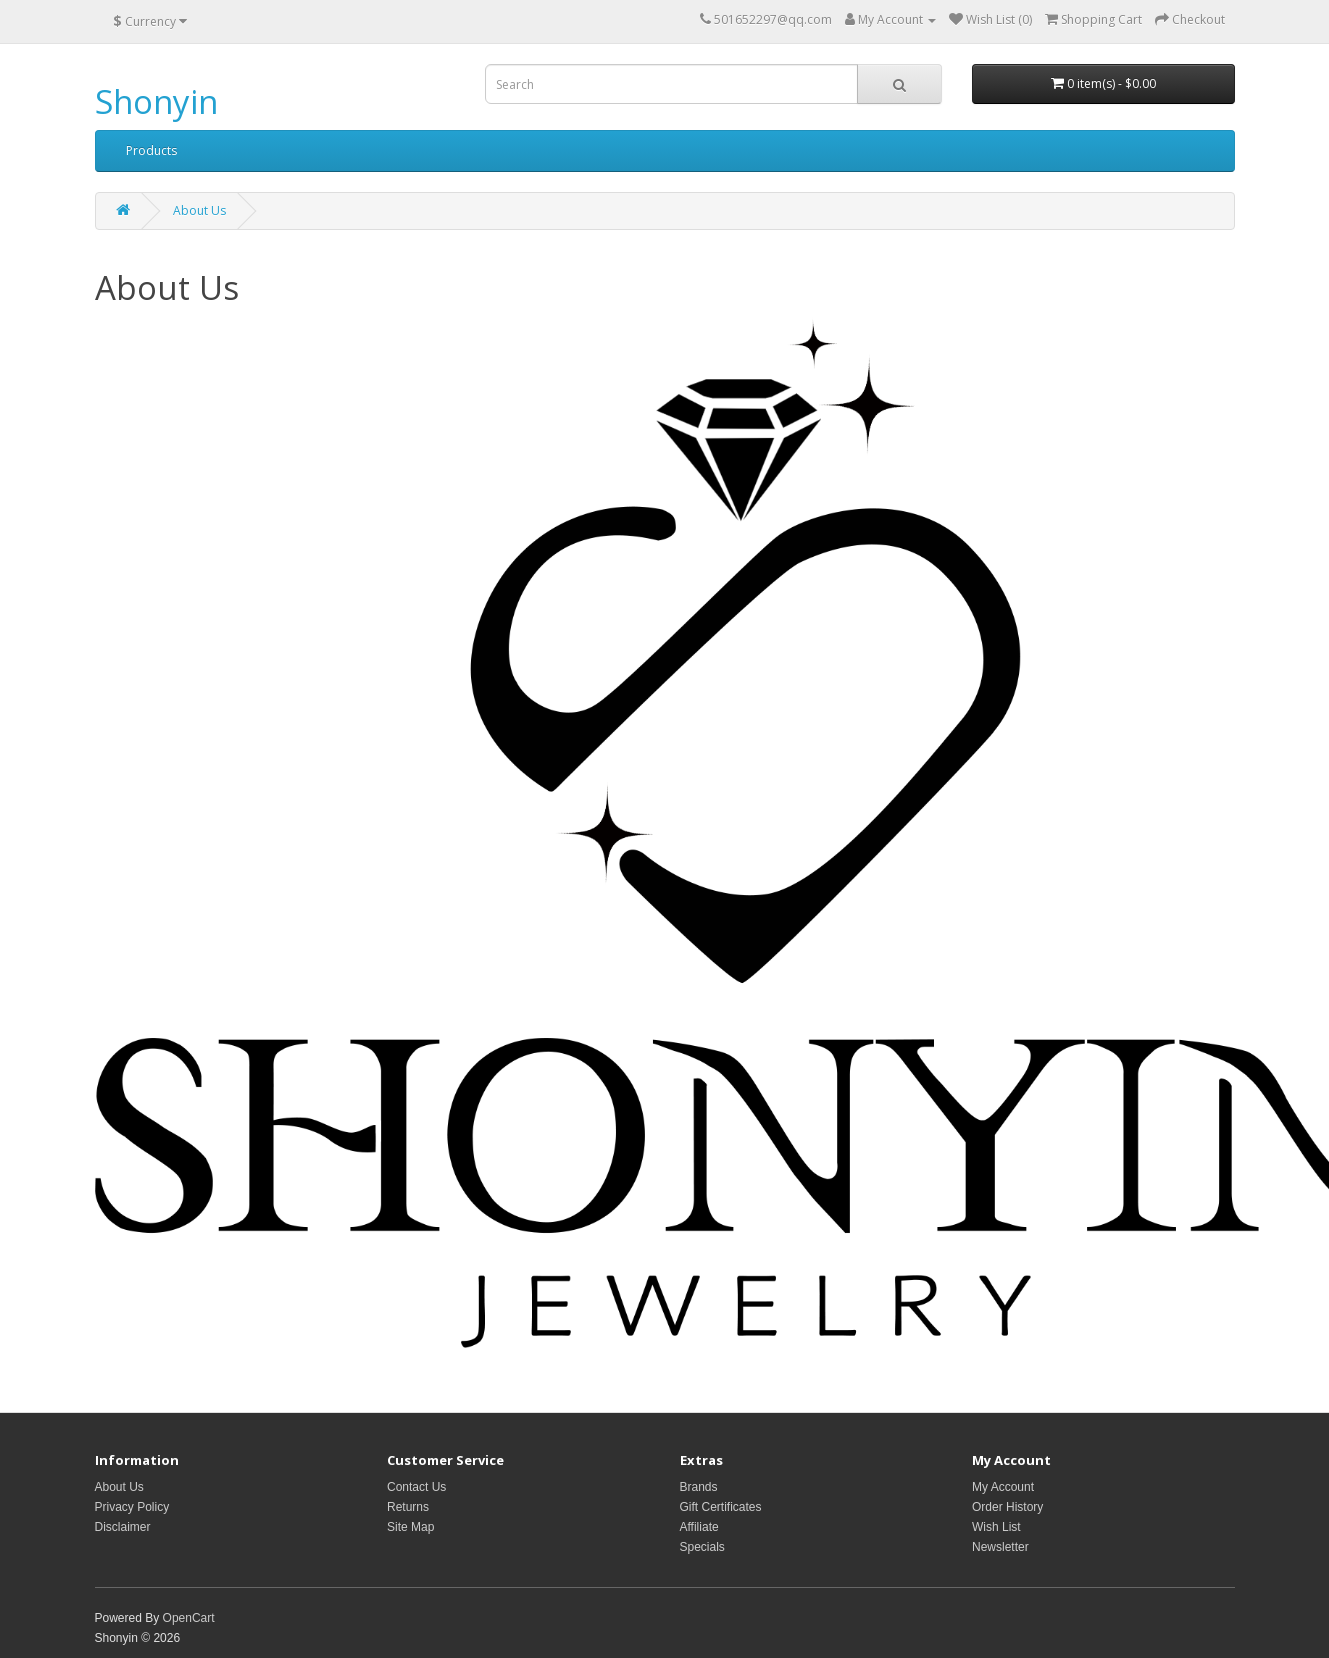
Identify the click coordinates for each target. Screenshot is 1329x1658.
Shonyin (156, 101)
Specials (702, 1547)
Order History (1007, 1507)
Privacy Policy (132, 1507)
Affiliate (699, 1527)
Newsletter (1000, 1547)
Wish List (996, 1527)
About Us (199, 210)
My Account (1003, 1487)
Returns (408, 1507)
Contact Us (416, 1487)
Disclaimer (123, 1527)
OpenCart (189, 1618)
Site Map (410, 1527)
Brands (699, 1487)
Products (151, 150)
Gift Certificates (721, 1507)
